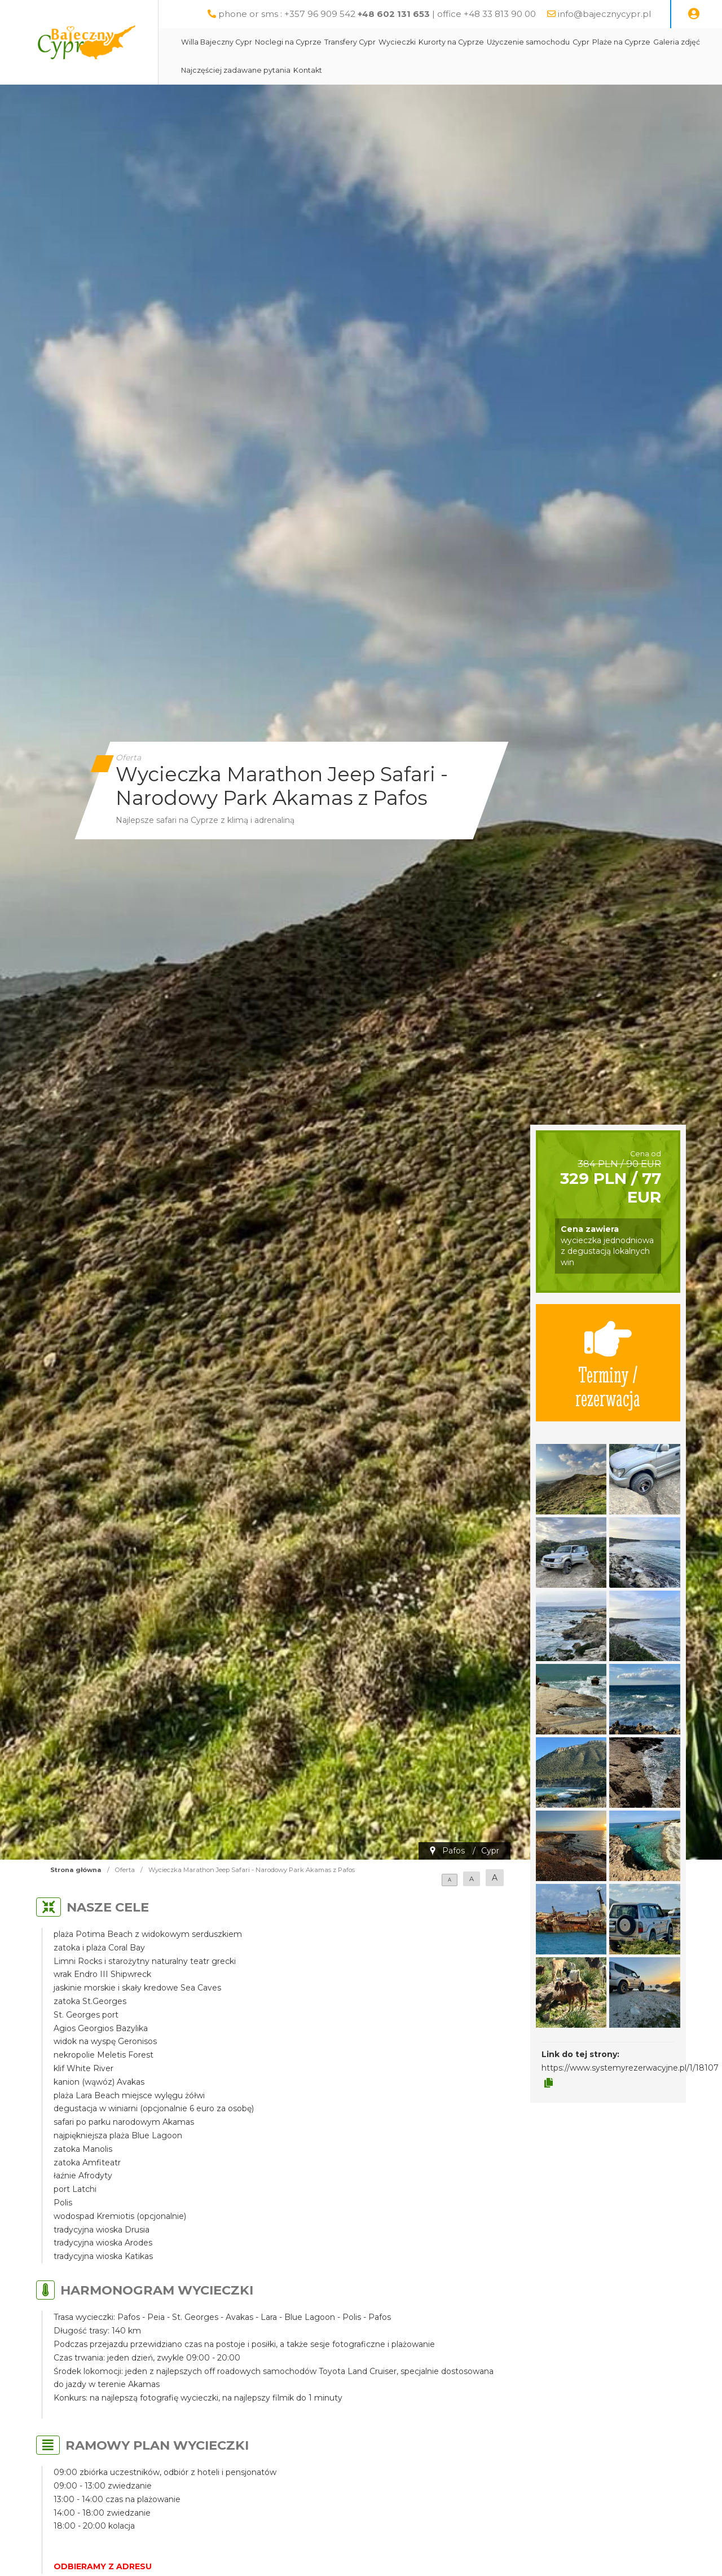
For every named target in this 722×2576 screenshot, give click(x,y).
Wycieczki (397, 42)
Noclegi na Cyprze (288, 42)
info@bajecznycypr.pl (604, 13)
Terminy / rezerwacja (607, 1362)
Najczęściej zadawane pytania (235, 70)
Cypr (581, 42)
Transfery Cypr (350, 42)
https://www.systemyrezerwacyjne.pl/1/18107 (630, 2068)
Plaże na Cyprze (621, 42)
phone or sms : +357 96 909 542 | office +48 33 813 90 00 (377, 13)
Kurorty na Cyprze (451, 42)
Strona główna (76, 1870)
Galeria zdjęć (676, 42)
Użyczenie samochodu (528, 42)
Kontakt (307, 70)
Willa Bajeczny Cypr (216, 42)
